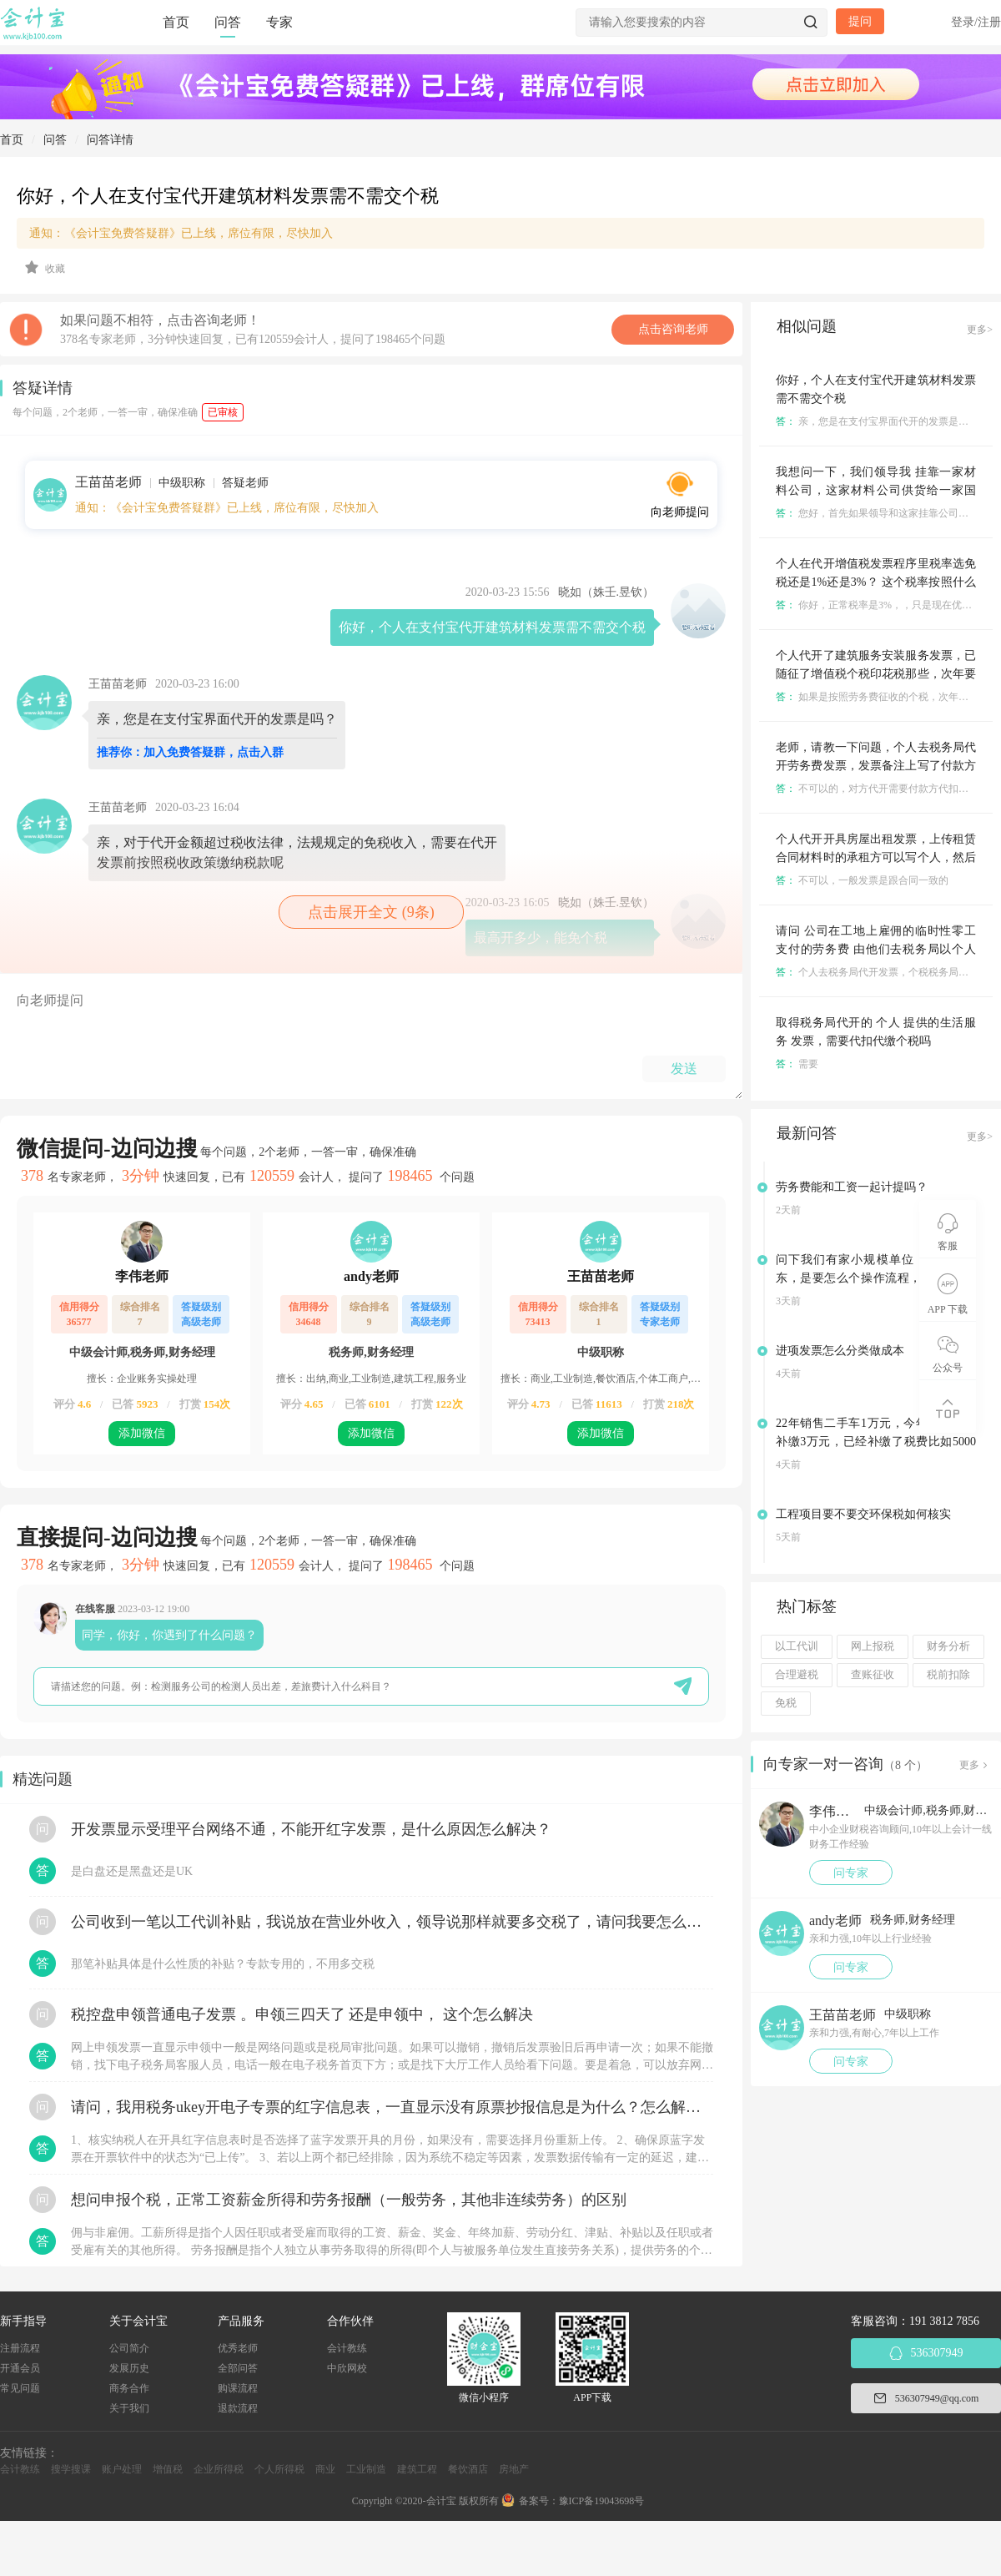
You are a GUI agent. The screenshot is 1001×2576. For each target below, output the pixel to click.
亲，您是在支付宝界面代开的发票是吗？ (877, 421)
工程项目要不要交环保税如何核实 (863, 1514)
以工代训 (796, 1646)
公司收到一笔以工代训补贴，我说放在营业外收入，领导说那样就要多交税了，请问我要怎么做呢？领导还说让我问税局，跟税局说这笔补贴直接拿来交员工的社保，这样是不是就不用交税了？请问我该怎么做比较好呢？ (392, 1921)
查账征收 (872, 1675)
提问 (860, 21)
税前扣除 (948, 1675)
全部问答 (238, 2368)
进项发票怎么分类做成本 (840, 1350)
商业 (325, 2469)
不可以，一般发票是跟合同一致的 (862, 880)
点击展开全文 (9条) (371, 912)
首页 (176, 22)
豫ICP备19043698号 (602, 2501)
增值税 (168, 2469)
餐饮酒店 (468, 2469)
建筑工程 (417, 2469)
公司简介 (129, 2348)
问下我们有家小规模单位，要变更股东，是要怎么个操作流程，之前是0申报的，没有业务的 (876, 1278)
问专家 (850, 1873)
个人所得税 (279, 2469)
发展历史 (129, 2368)
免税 (786, 1703)
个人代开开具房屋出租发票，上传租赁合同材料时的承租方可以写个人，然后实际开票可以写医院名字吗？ (876, 857)
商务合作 (129, 2388)
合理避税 (796, 1675)
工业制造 (366, 2469)
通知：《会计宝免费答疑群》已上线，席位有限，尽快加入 (181, 233)
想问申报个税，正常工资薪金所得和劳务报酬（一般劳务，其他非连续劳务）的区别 (348, 2199)
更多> (980, 329)
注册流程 (20, 2348)
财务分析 (948, 1646)
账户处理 (122, 2469)
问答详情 (110, 140)
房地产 (514, 2469)
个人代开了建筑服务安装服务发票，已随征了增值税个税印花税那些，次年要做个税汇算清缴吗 (876, 673)
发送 (684, 1068)
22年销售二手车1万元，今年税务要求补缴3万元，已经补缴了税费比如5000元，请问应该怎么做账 (876, 1441)
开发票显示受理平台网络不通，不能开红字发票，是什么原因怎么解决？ (311, 1829)
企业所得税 (219, 2469)
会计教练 (347, 2348)
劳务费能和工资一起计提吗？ (852, 1187)
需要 (797, 1064)
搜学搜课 (71, 2469)
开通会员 (20, 2368)
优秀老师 (238, 2348)
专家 (279, 22)
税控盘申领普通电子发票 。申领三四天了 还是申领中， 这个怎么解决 (302, 2014)
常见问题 (20, 2388)
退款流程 (238, 2408)
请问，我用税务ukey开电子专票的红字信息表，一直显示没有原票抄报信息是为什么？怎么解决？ (392, 2107)
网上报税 (872, 1646)
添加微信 (141, 1433)
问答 (227, 22)
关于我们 (129, 2408)
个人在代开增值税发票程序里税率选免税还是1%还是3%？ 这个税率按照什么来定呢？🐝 (876, 582)
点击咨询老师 (673, 329)
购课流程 (238, 2388)
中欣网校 (347, 2368)
